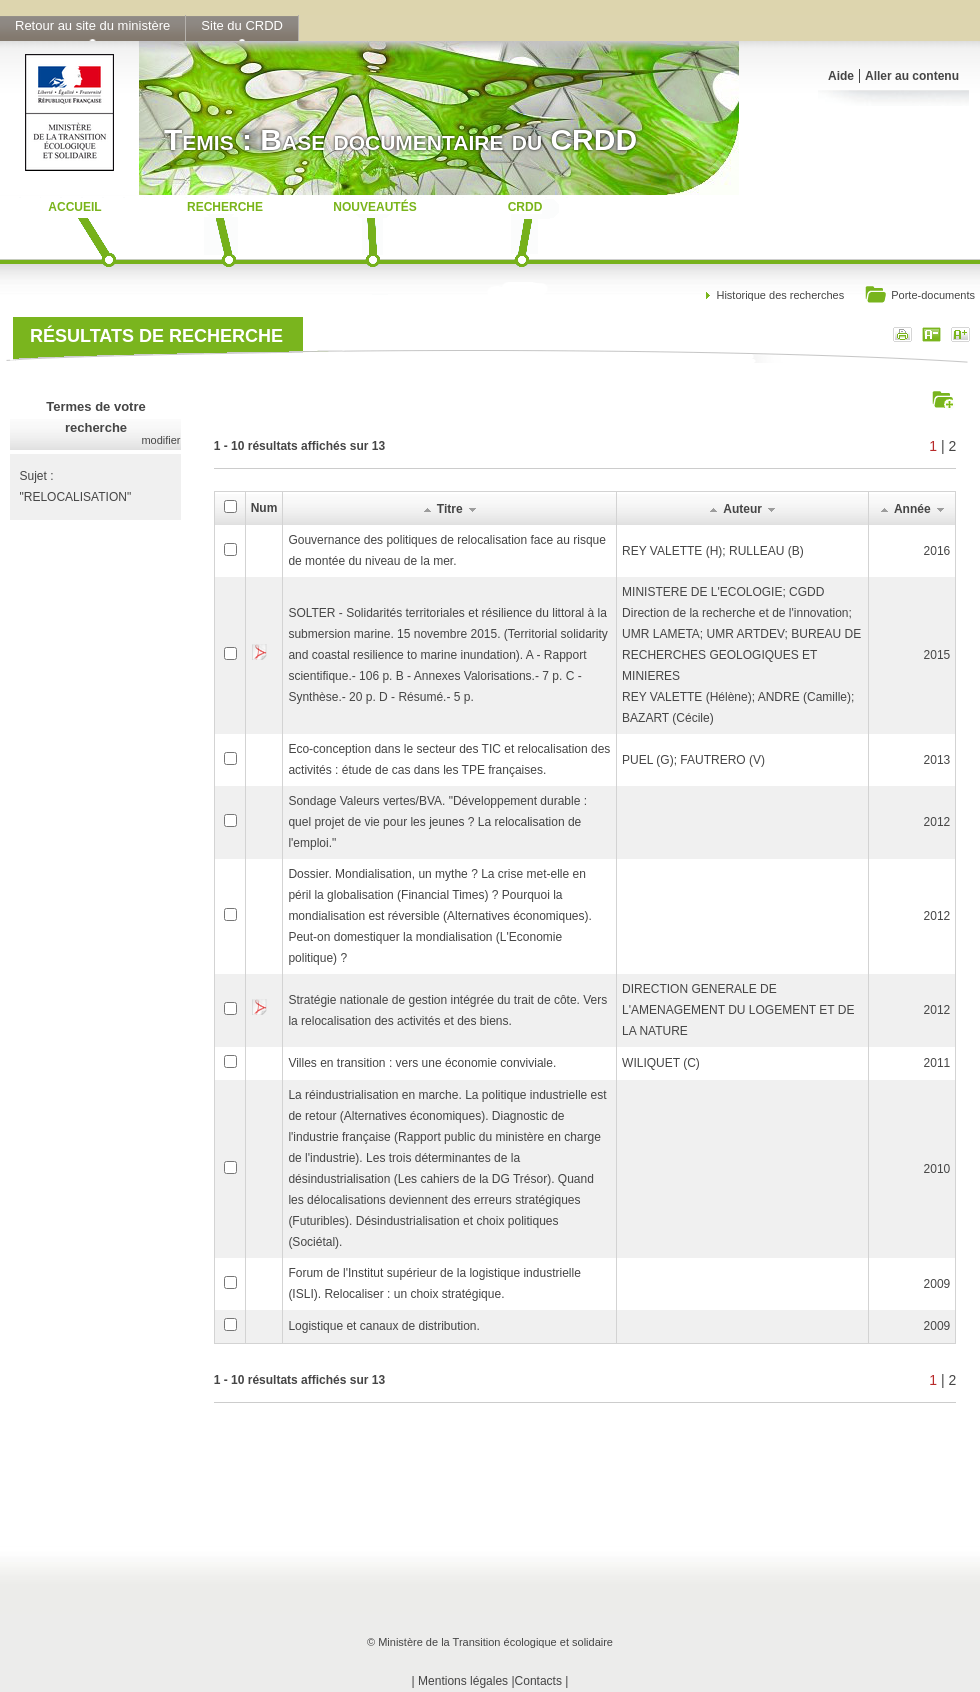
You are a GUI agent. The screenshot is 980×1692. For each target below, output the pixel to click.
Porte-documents (919, 296)
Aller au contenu (912, 76)
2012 (937, 822)
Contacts (538, 1681)
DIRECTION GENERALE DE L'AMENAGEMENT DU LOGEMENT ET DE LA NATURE (738, 1010)
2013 (937, 760)
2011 (937, 1063)
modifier (160, 440)
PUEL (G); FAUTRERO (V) (693, 760)
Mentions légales (463, 1681)
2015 (937, 655)
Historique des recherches (780, 295)
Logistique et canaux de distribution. (383, 1326)
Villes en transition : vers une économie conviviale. (422, 1063)
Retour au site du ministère (92, 25)
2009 (937, 1284)
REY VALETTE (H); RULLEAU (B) (713, 551)
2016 (937, 551)
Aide (841, 76)
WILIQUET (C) (661, 1063)
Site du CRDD (242, 25)
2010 (937, 1169)
